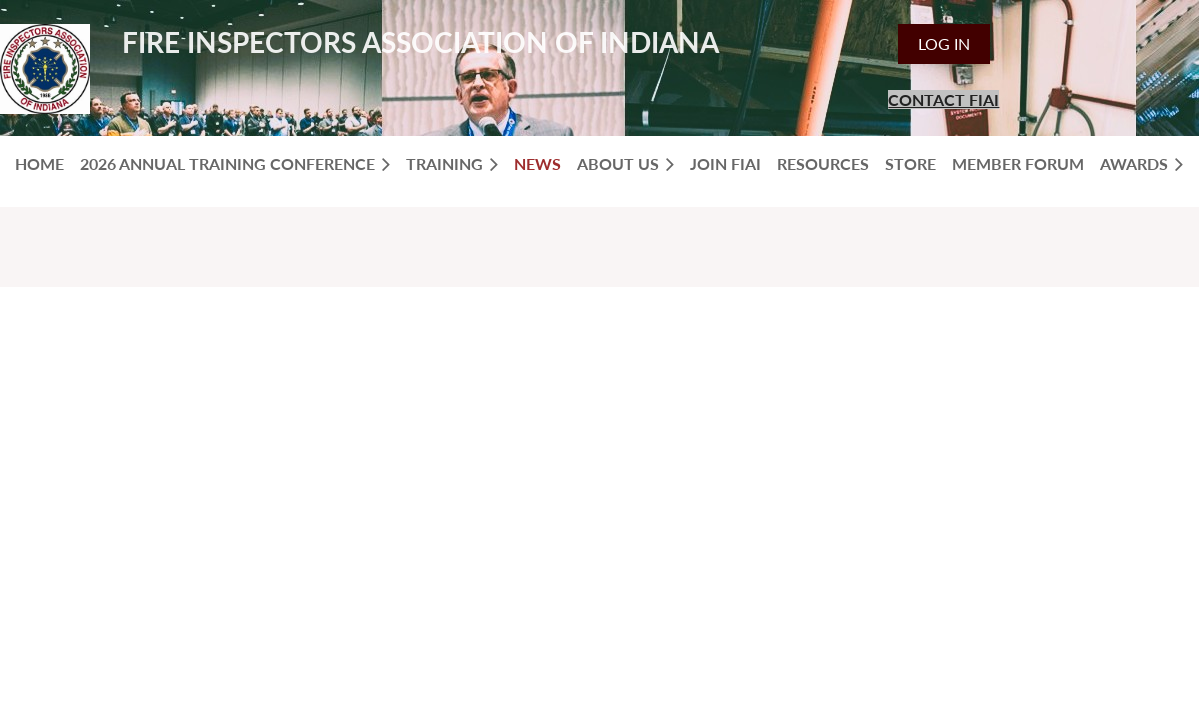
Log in (944, 43)
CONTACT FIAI (943, 99)
